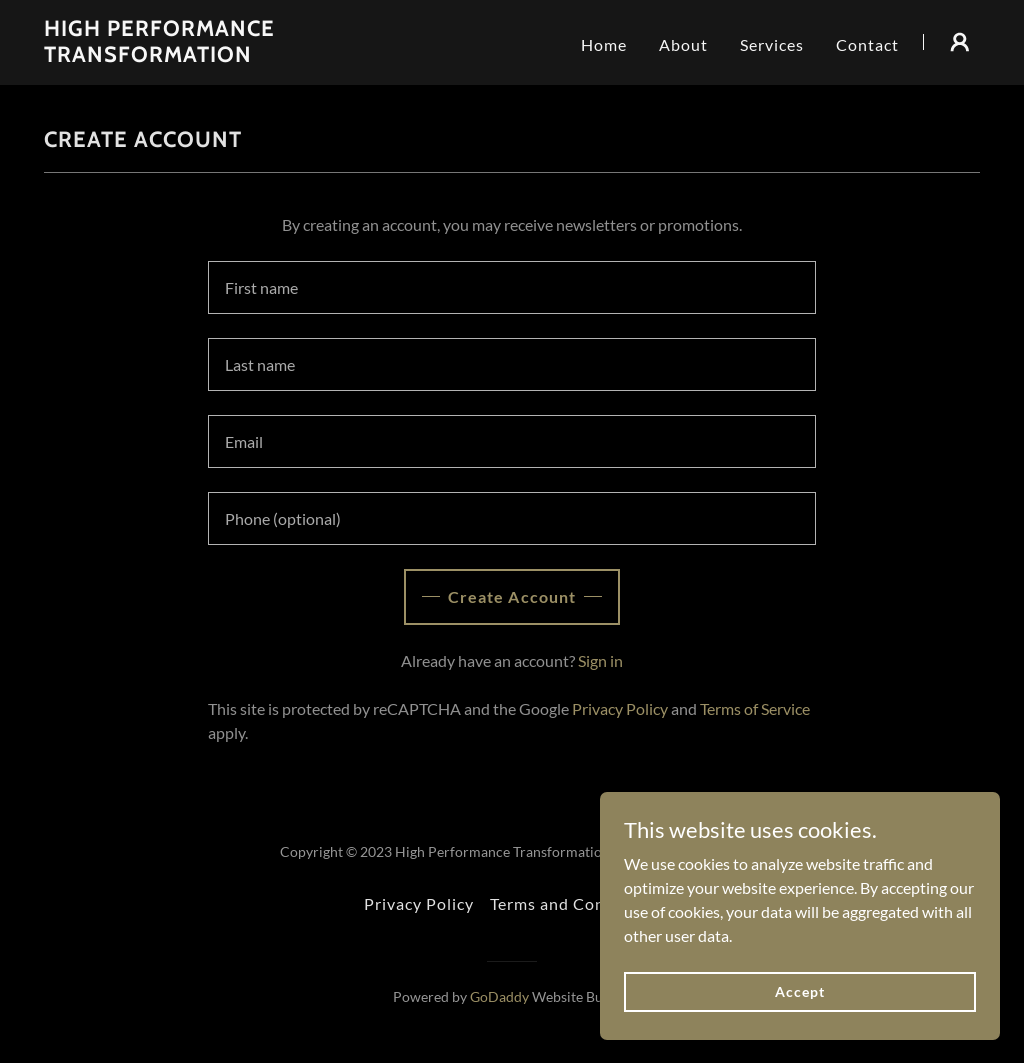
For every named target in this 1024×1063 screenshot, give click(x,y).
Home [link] (604, 44)
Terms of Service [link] (755, 708)
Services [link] (772, 44)
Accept (799, 991)
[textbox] (512, 287)
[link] (208, 55)
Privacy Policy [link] (620, 708)
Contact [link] (867, 44)
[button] (960, 42)
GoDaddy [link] (499, 996)
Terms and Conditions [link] (575, 903)
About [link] (683, 44)
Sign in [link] (600, 660)
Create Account (511, 596)
